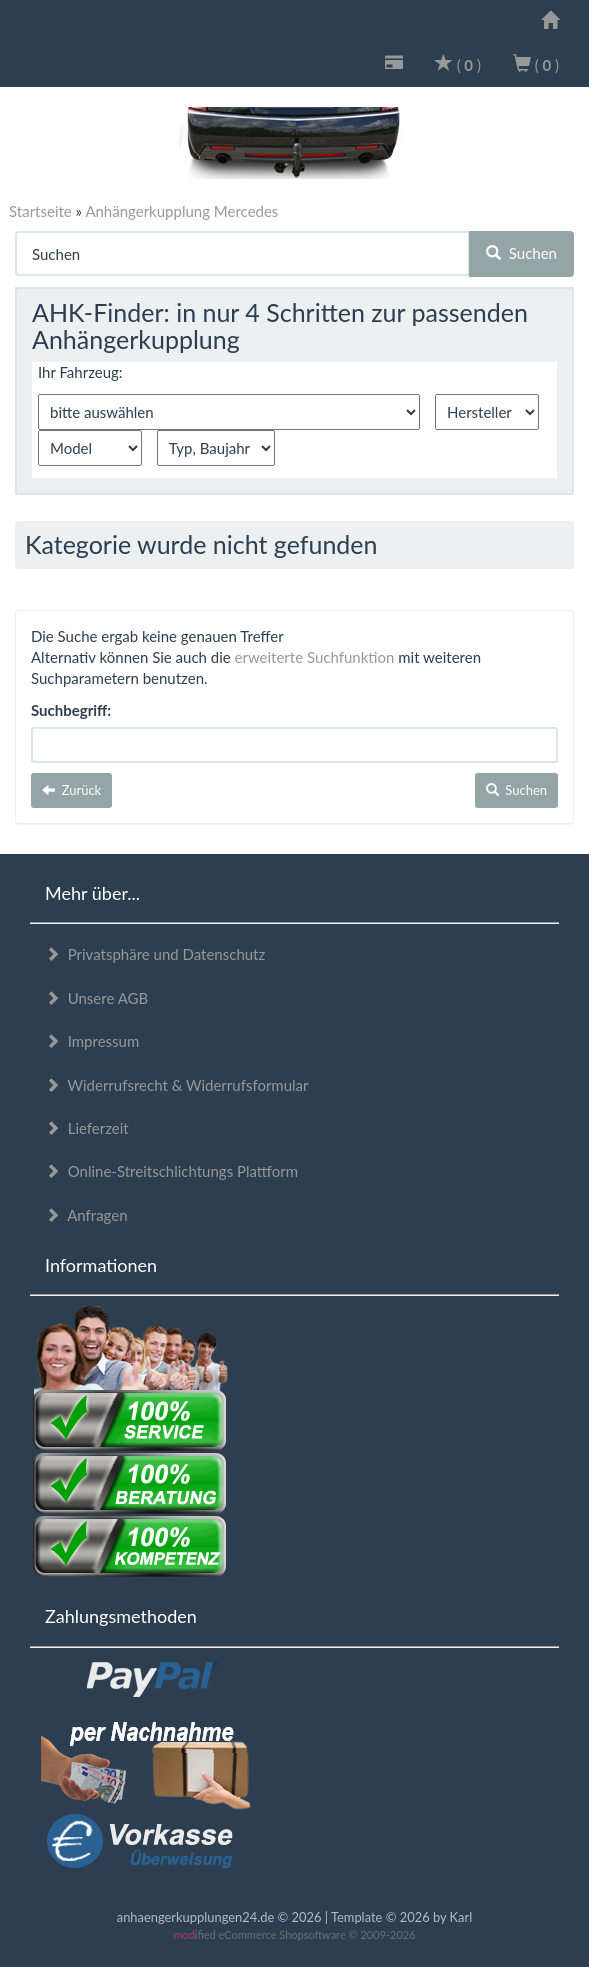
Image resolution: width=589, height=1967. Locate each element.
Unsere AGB (96, 998)
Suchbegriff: (71, 710)
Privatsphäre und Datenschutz (155, 954)
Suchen (521, 253)
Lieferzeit (87, 1128)
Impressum (92, 1041)
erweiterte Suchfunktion (315, 657)
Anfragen (86, 1215)
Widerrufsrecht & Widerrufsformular (177, 1085)
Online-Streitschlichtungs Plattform (171, 1171)
